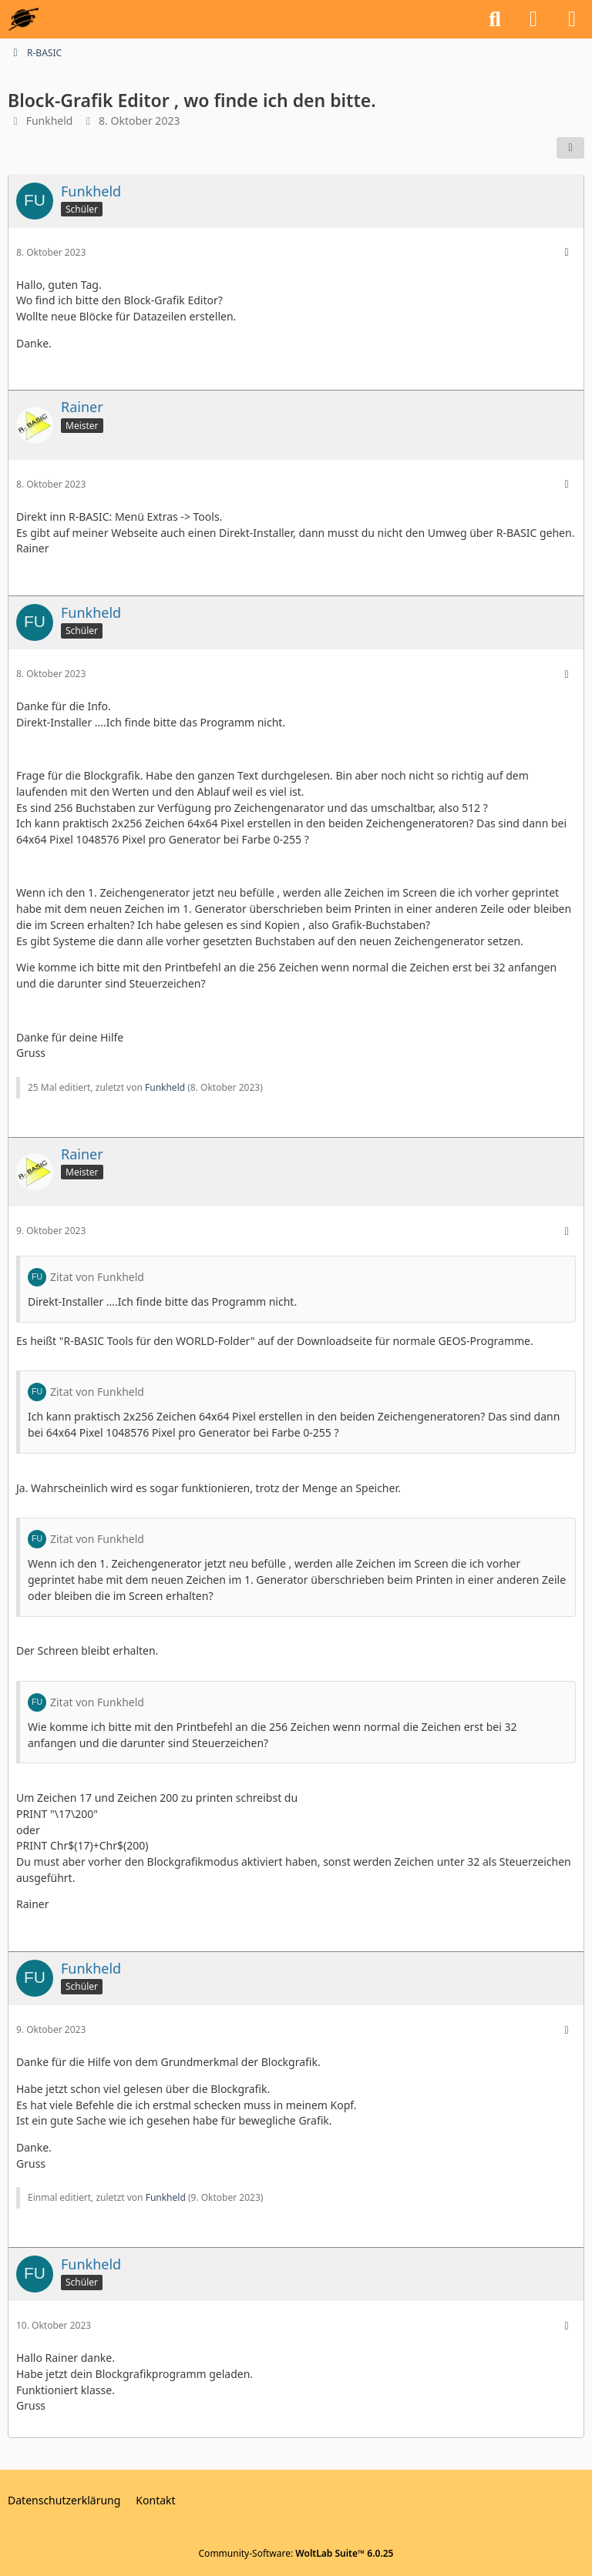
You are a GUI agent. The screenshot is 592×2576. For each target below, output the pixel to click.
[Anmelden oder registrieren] (533, 19)
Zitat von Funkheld (97, 1277)
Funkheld (49, 120)
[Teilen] (570, 148)
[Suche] (494, 19)
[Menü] (572, 19)
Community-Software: (296, 2553)
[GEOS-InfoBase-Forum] (23, 19)
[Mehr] (566, 252)
